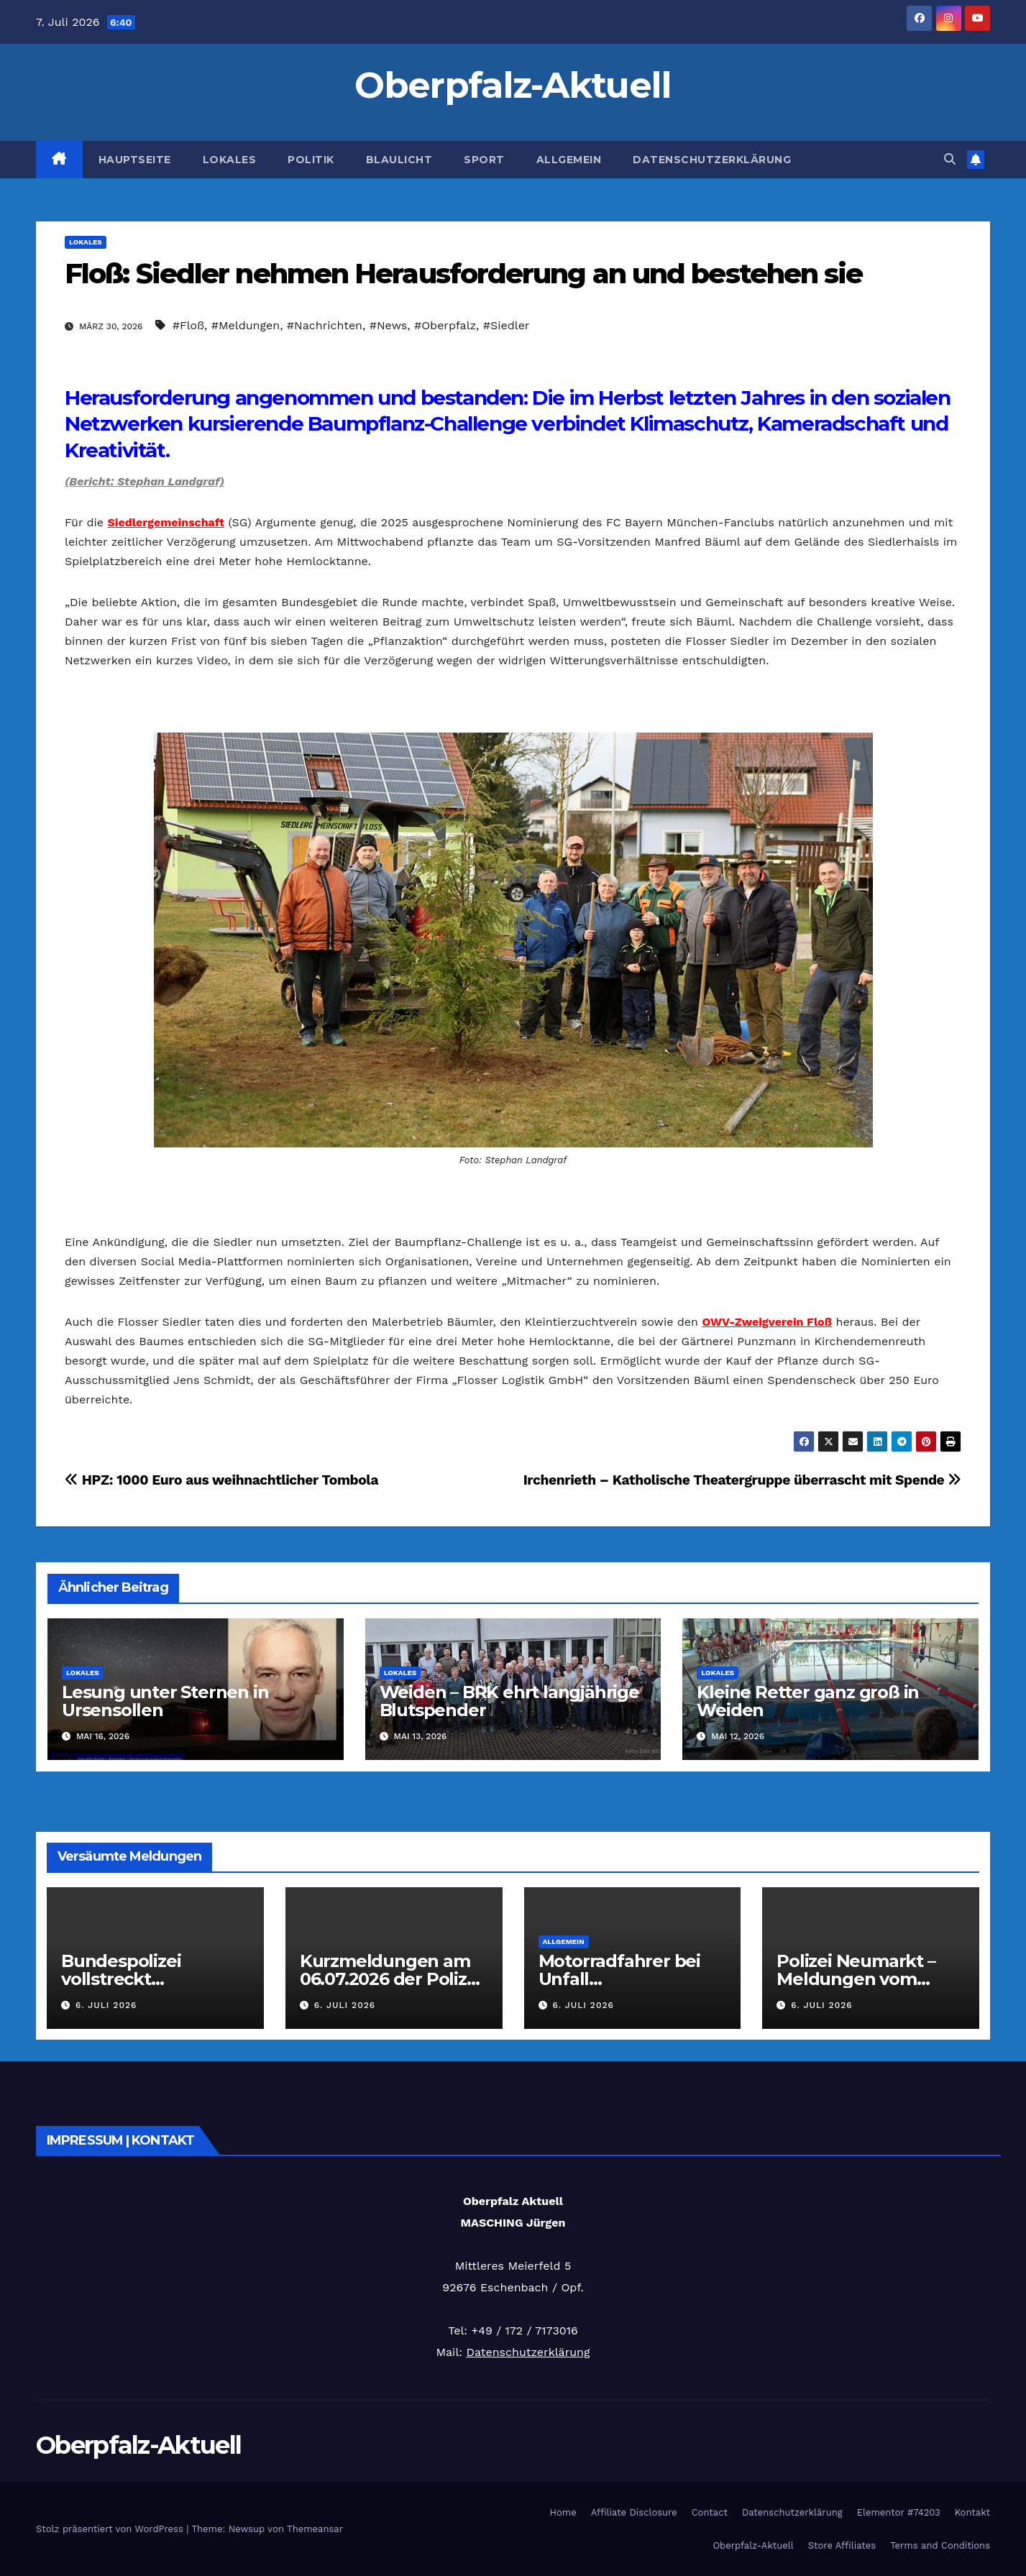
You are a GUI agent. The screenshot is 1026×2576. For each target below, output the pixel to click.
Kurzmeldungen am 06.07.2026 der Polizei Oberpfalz (391, 1979)
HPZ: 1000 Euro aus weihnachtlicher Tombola (221, 1480)
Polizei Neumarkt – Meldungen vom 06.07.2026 (856, 1979)
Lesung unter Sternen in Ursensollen (165, 1701)
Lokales (230, 159)
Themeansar (315, 2529)
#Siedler (506, 325)
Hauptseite (135, 159)
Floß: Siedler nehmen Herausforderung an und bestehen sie (464, 273)
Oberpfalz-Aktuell (512, 85)
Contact (710, 2512)
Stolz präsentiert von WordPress (111, 2529)
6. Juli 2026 (106, 2005)
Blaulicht (399, 159)
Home (563, 2512)
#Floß (188, 325)
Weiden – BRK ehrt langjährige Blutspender (509, 1701)
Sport (484, 159)
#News (389, 325)
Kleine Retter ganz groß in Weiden (808, 1701)
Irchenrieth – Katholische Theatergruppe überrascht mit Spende (742, 1480)
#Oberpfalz (445, 325)
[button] (950, 159)
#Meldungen (245, 325)
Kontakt (972, 2512)
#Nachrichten (324, 325)
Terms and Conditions (940, 2545)
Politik (311, 159)
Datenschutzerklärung (712, 159)
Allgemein (569, 159)
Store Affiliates (842, 2545)
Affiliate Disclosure (634, 2512)
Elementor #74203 (898, 2512)
